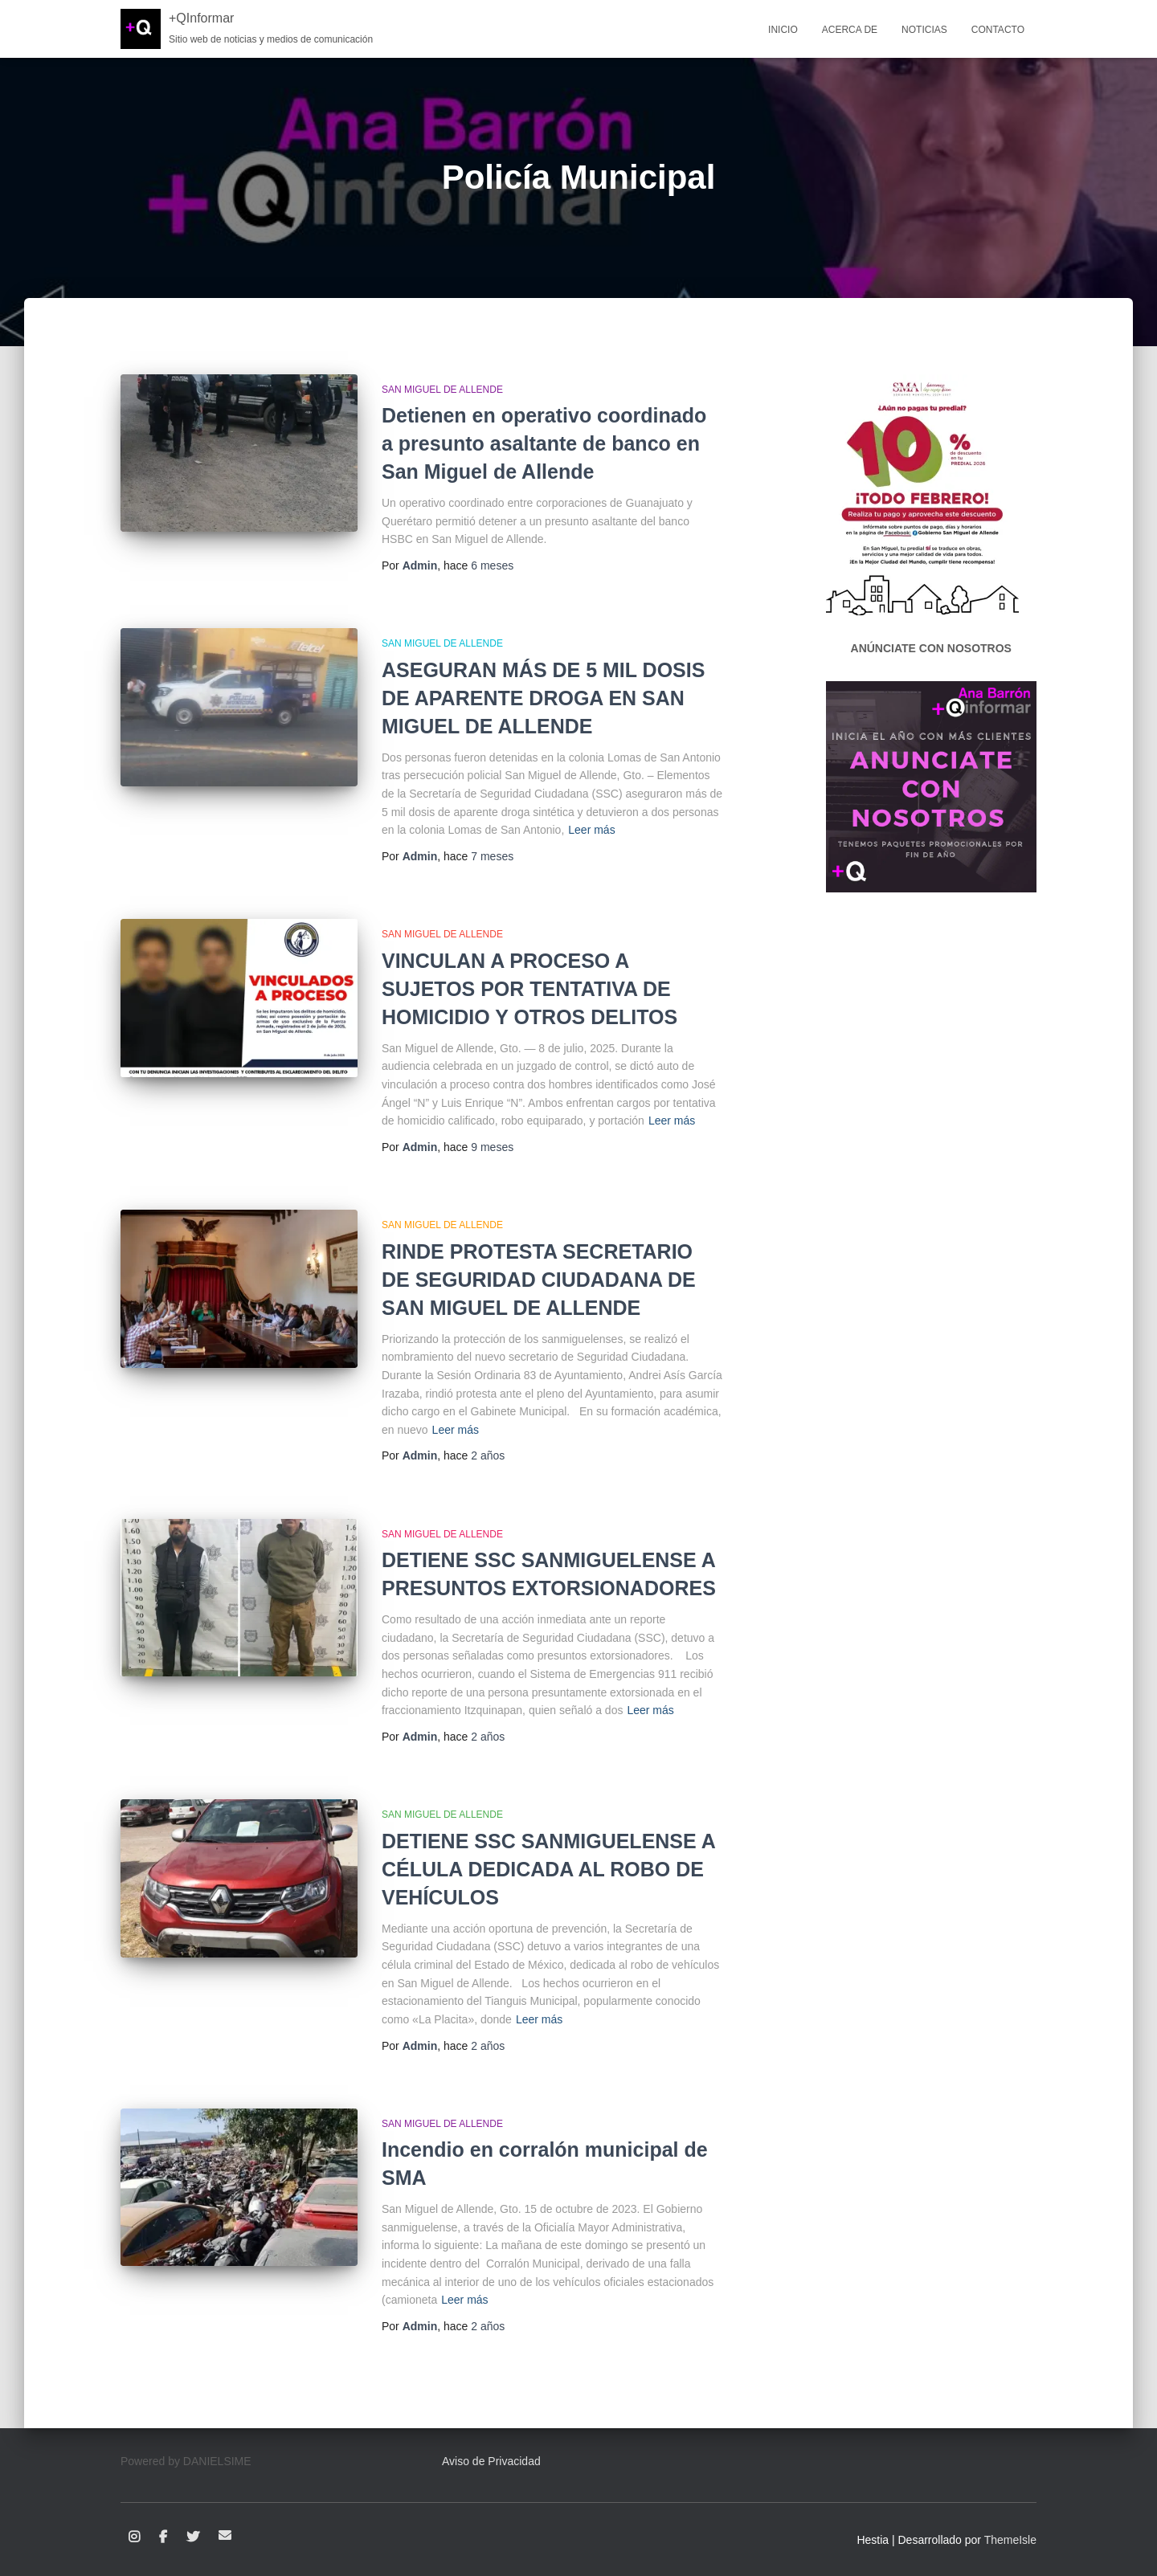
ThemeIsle (1010, 2539)
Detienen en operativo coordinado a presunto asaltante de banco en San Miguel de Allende (544, 443)
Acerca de (849, 29)
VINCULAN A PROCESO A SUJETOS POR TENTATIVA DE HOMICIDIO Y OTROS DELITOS (529, 988)
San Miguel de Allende (442, 389)
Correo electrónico (225, 2535)
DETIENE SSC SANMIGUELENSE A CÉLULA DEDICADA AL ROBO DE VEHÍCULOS (548, 1869)
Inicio (783, 29)
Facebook (163, 2537)
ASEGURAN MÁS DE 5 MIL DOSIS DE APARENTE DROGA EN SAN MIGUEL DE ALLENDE (543, 698)
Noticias (924, 29)
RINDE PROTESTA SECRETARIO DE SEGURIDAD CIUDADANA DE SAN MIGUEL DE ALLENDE (539, 1279)
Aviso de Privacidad (491, 2461)
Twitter (192, 2537)
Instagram (134, 2537)
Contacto (997, 29)
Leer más (591, 829)
